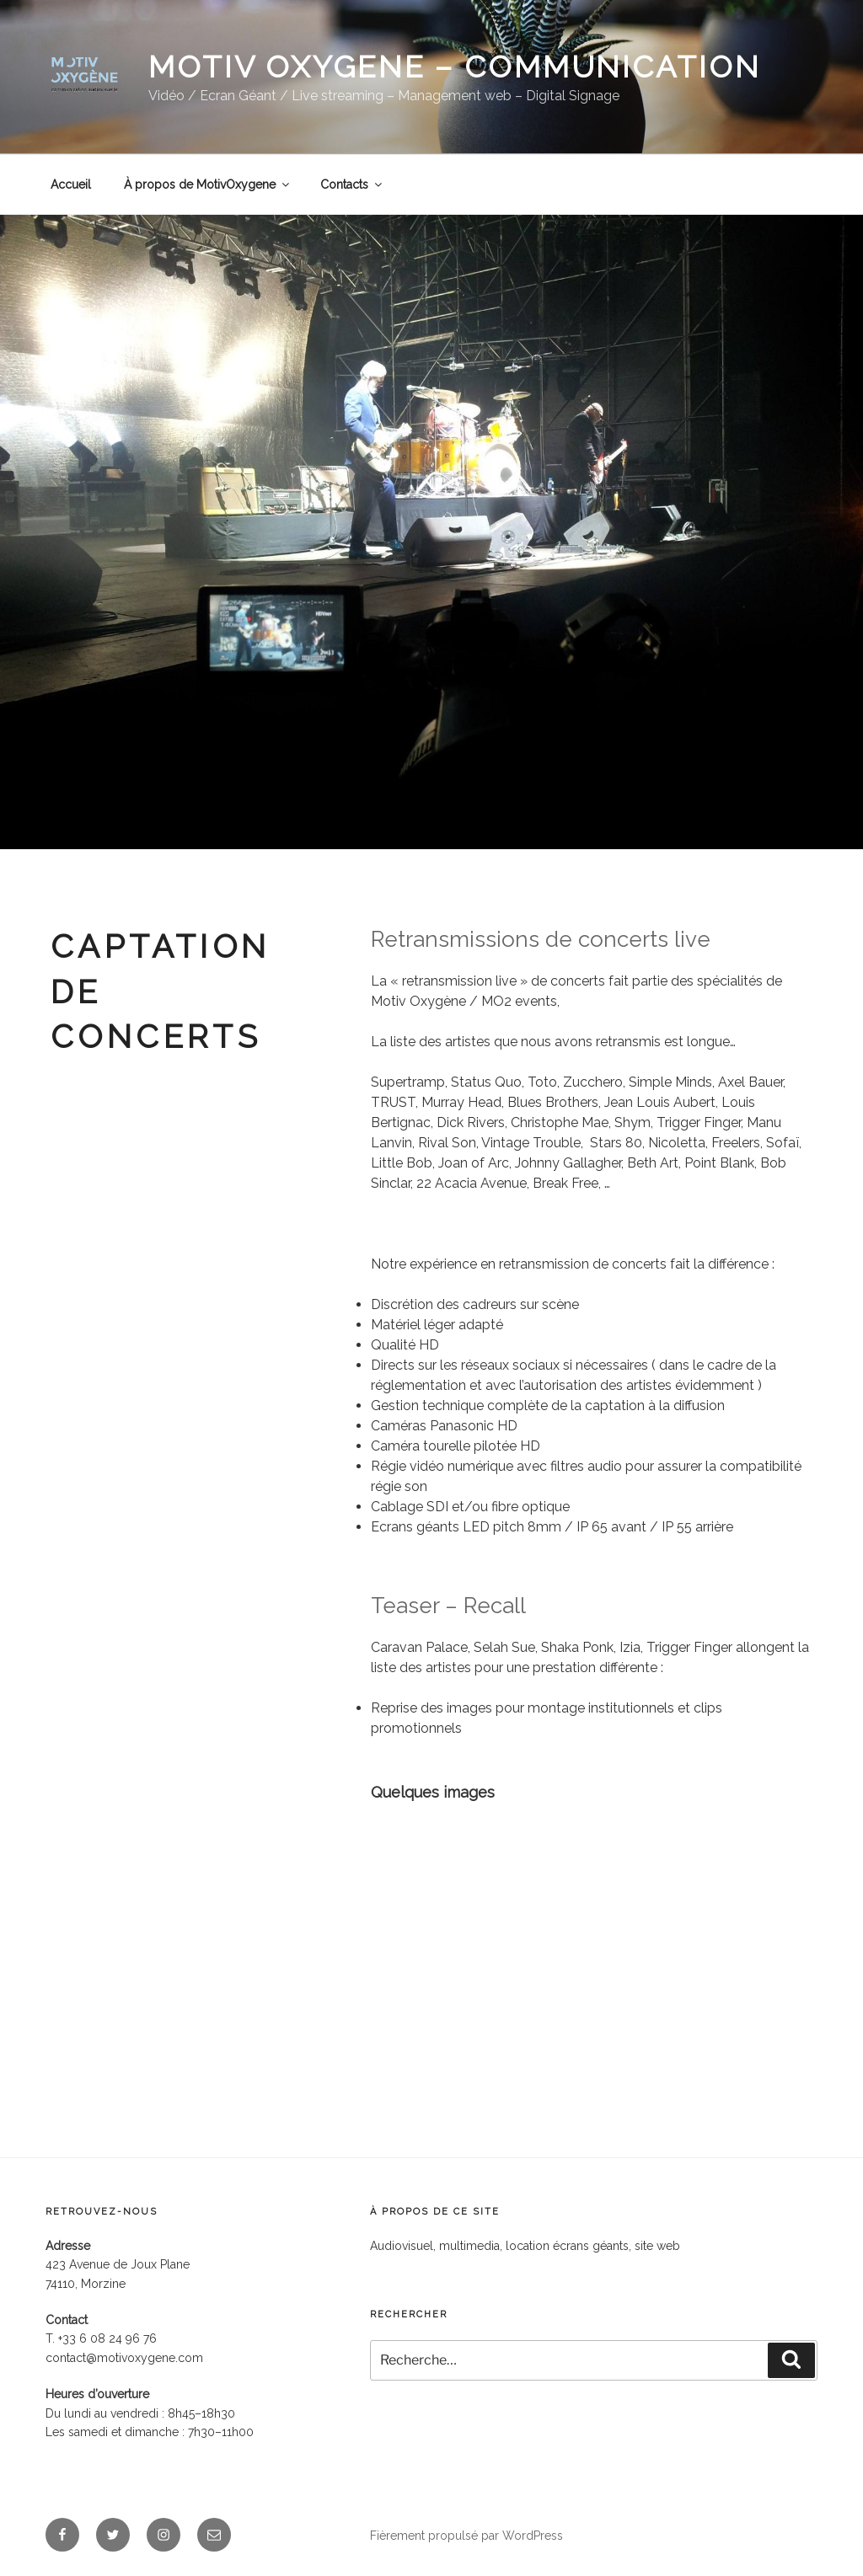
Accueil (71, 184)
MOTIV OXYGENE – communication (454, 66)
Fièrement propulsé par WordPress (466, 2535)
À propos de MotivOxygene (208, 184)
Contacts (352, 184)
